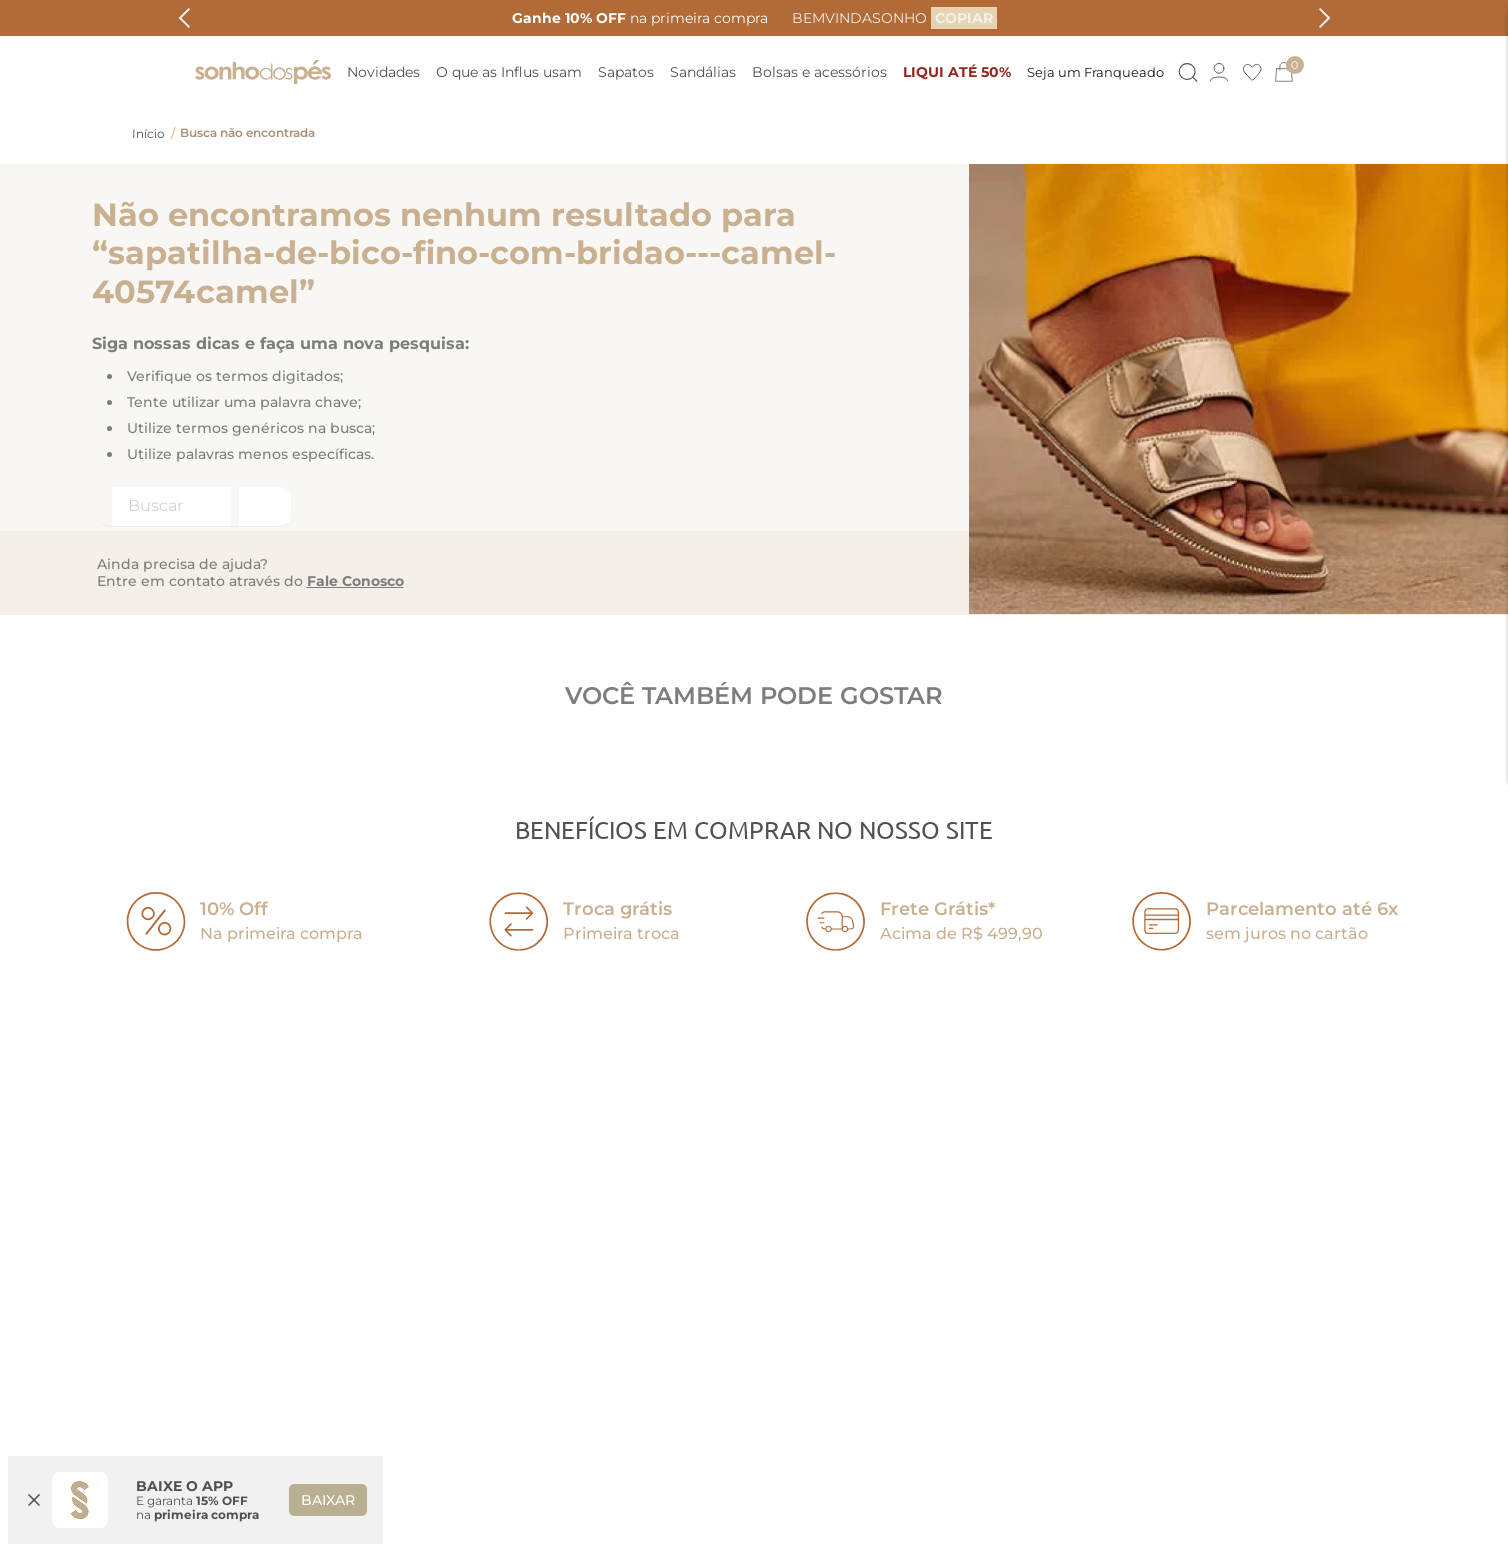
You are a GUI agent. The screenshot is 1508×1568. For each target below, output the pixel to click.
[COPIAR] (964, 18)
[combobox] (194, 507)
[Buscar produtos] (263, 506)
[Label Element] (194, 507)
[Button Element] (1186, 72)
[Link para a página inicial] (148, 134)
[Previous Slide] (184, 18)
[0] (1293, 72)
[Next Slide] (1324, 18)
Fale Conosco (355, 581)
